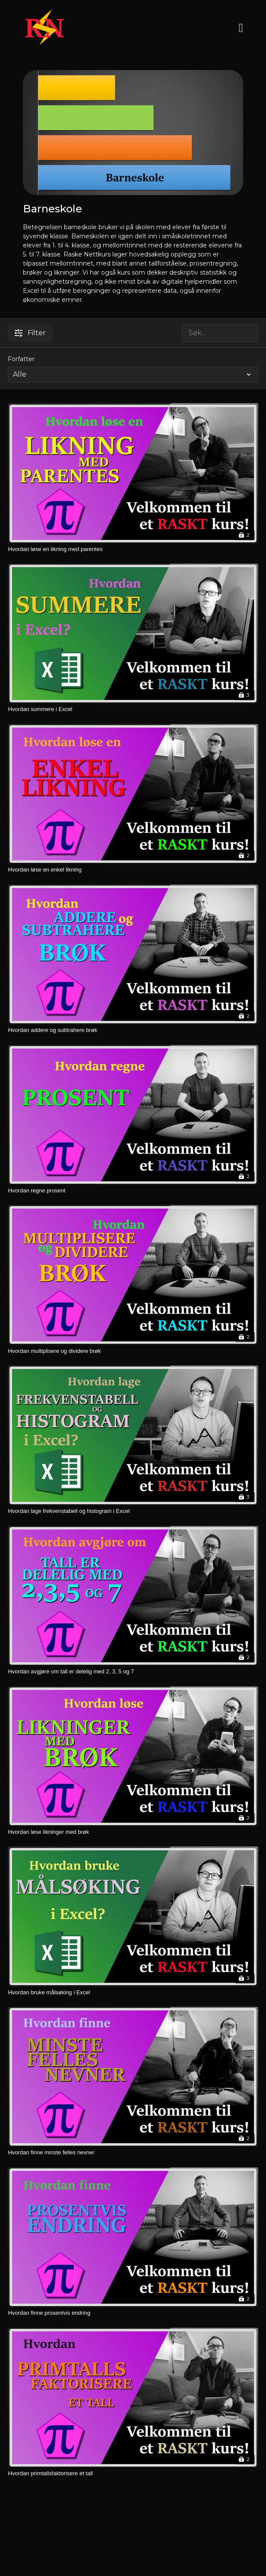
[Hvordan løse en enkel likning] (133, 869)
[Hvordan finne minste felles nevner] (133, 2152)
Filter (30, 333)
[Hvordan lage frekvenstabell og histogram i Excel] (133, 1511)
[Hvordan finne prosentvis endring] (133, 2313)
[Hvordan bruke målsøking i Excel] (133, 1992)
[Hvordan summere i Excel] (133, 709)
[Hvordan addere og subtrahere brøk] (133, 1030)
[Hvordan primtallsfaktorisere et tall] (133, 2473)
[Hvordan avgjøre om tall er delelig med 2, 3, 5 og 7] (133, 1671)
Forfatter (21, 359)
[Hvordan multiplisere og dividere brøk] (133, 1351)
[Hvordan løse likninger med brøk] (133, 1832)
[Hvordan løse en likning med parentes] (133, 549)
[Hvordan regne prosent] (133, 1190)
